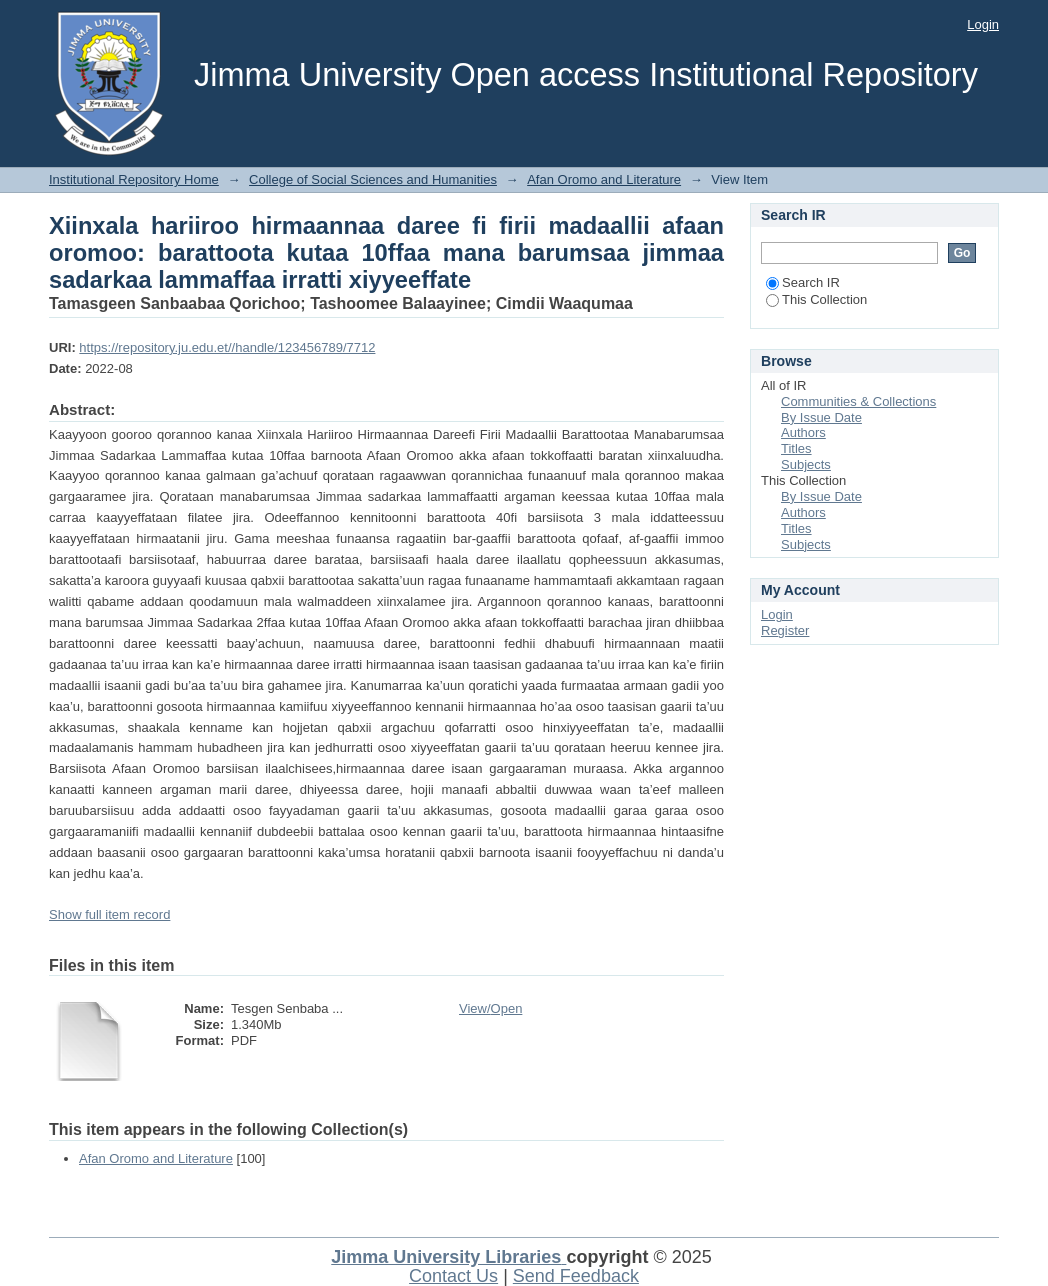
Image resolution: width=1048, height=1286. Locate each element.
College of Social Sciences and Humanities (373, 179)
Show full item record (109, 914)
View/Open (490, 1008)
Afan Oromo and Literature (604, 179)
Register (785, 630)
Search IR (803, 282)
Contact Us (453, 1276)
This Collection (816, 299)
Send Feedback (576, 1276)
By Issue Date (821, 417)
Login (983, 24)
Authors (803, 432)
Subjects (806, 464)
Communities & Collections (858, 401)
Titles (796, 448)
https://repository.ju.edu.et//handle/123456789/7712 (227, 347)
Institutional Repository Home (134, 179)
